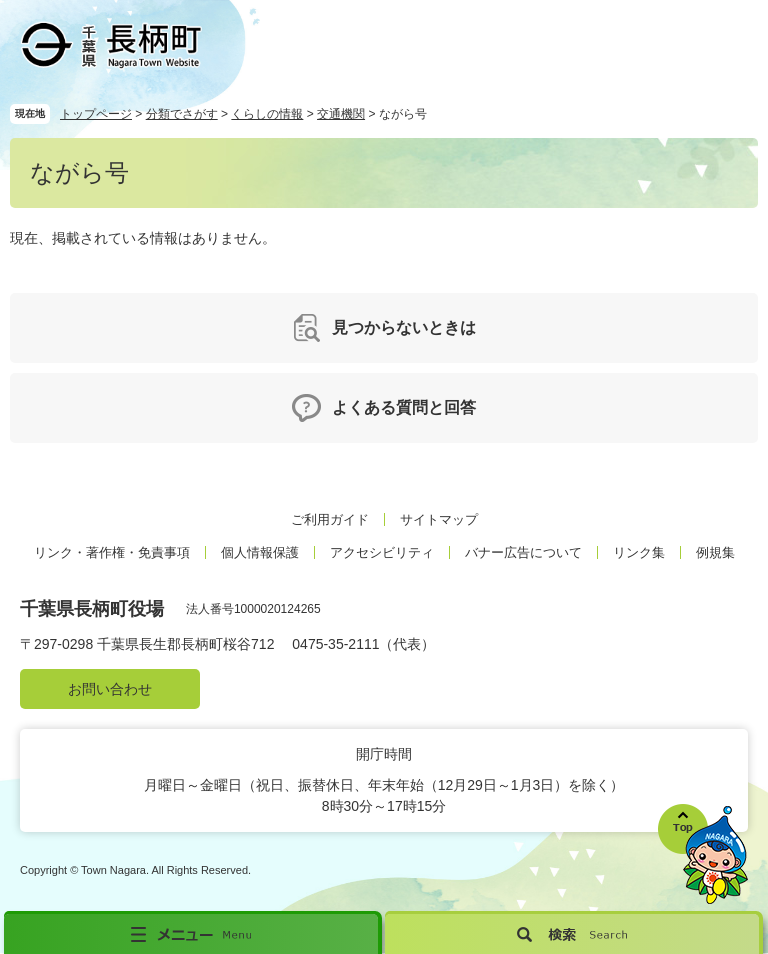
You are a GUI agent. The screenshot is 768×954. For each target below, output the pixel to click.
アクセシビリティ (382, 552)
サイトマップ (439, 519)
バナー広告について (523, 552)
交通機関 (341, 114)
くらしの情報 (267, 114)
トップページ (96, 114)
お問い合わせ (110, 689)
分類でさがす (182, 114)
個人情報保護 (260, 552)
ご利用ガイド (330, 519)
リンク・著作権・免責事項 (112, 552)
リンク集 (639, 552)
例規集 (715, 552)
